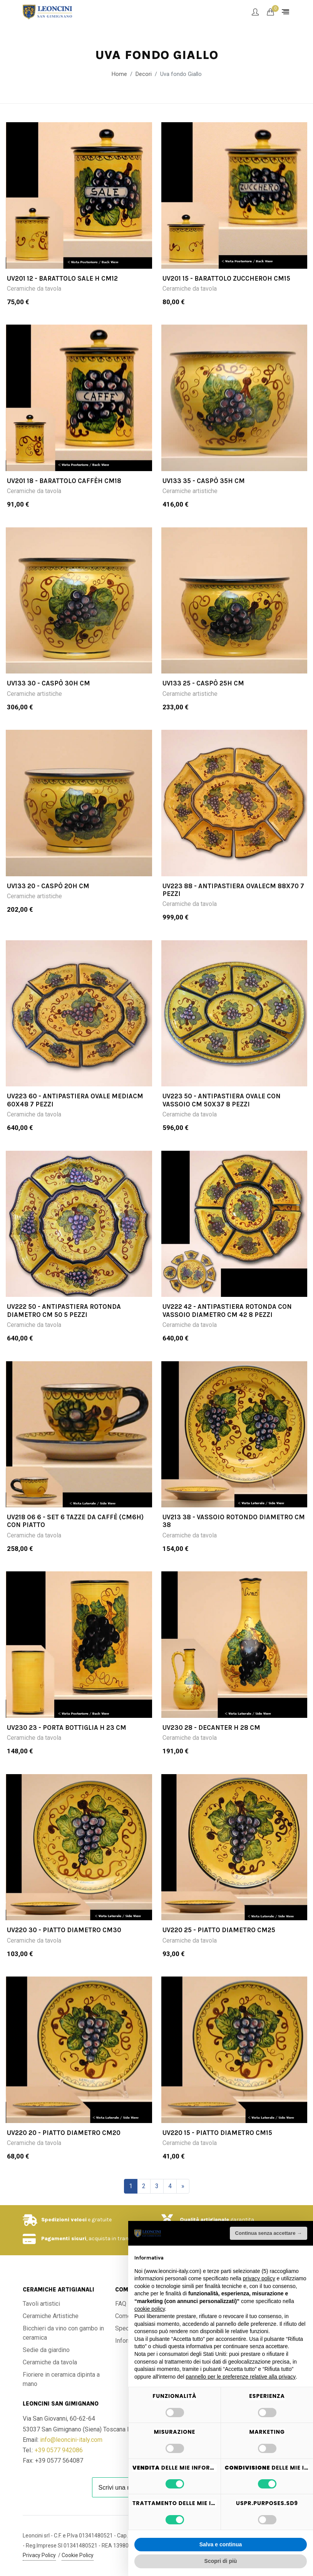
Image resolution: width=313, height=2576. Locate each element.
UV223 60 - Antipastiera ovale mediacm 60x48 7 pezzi (75, 1100)
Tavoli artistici (41, 2303)
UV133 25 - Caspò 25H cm (203, 683)
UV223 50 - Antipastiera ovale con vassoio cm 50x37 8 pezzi (221, 1100)
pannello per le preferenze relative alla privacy (241, 2377)
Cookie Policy (78, 2555)
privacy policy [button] (259, 2278)
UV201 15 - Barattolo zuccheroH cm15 (226, 278)
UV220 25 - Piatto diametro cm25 (218, 1930)
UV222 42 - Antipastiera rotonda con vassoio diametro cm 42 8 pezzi (227, 1310)
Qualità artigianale (204, 2219)
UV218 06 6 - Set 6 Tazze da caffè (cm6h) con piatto (75, 1521)
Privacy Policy (39, 2555)
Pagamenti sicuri (63, 2238)
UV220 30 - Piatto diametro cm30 (64, 1930)
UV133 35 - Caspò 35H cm (203, 481)
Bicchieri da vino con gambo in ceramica (63, 2333)
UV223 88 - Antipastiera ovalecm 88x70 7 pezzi (233, 889)
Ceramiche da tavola (34, 288)
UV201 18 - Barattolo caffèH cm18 (64, 481)
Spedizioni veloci (64, 2219)
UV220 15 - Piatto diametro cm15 (217, 2133)
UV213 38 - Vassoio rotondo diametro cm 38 (233, 1521)
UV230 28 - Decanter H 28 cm (211, 1727)
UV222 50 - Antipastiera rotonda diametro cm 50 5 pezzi (64, 1310)
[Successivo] (182, 2186)
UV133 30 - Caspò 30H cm (48, 683)
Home (119, 74)
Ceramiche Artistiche (51, 2316)
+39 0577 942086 (59, 2450)
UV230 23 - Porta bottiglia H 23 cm (66, 1727)
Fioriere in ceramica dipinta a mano (61, 2379)
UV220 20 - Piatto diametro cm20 (64, 2133)
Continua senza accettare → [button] (268, 2233)
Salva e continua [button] (220, 2544)
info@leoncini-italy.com (71, 2439)
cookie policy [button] (149, 2309)
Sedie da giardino (46, 2350)
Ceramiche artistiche (190, 491)
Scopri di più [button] (220, 2561)
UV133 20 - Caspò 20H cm (48, 886)
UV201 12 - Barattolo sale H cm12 (62, 278)
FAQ (120, 2303)
